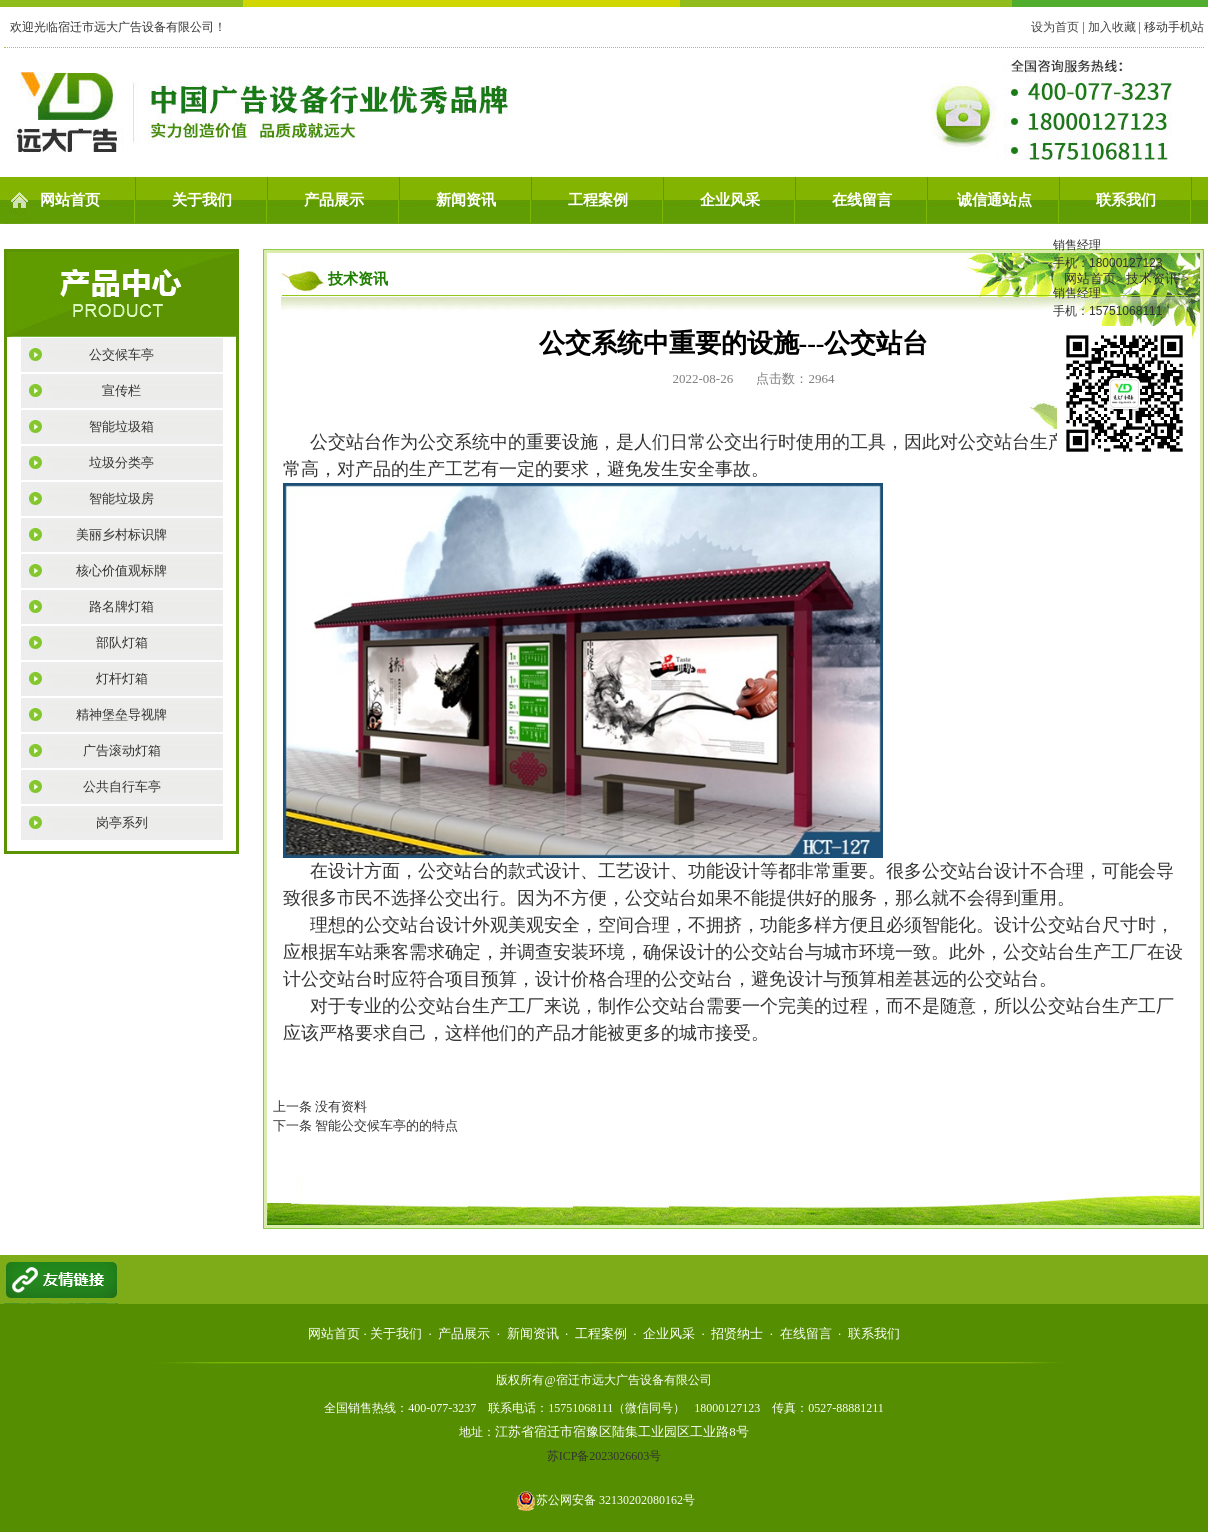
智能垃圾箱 (121, 426)
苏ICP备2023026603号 (604, 1456)
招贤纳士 (737, 1333)
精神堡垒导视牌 (121, 714)
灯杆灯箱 (122, 678)
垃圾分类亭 (121, 462)
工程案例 (598, 200)
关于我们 (202, 200)
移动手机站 (1174, 27)
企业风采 (730, 200)
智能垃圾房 (121, 498)
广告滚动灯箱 (122, 750)
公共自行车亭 (122, 786)
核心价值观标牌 (121, 570)
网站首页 (70, 200)
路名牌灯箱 (121, 606)
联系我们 (1126, 200)
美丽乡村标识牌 (121, 534)
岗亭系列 (122, 822)
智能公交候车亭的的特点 (386, 1125)
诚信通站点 (994, 200)
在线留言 (862, 200)
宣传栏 (121, 390)
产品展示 (334, 200)
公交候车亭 (121, 354)
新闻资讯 (466, 200)
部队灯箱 (122, 642)
